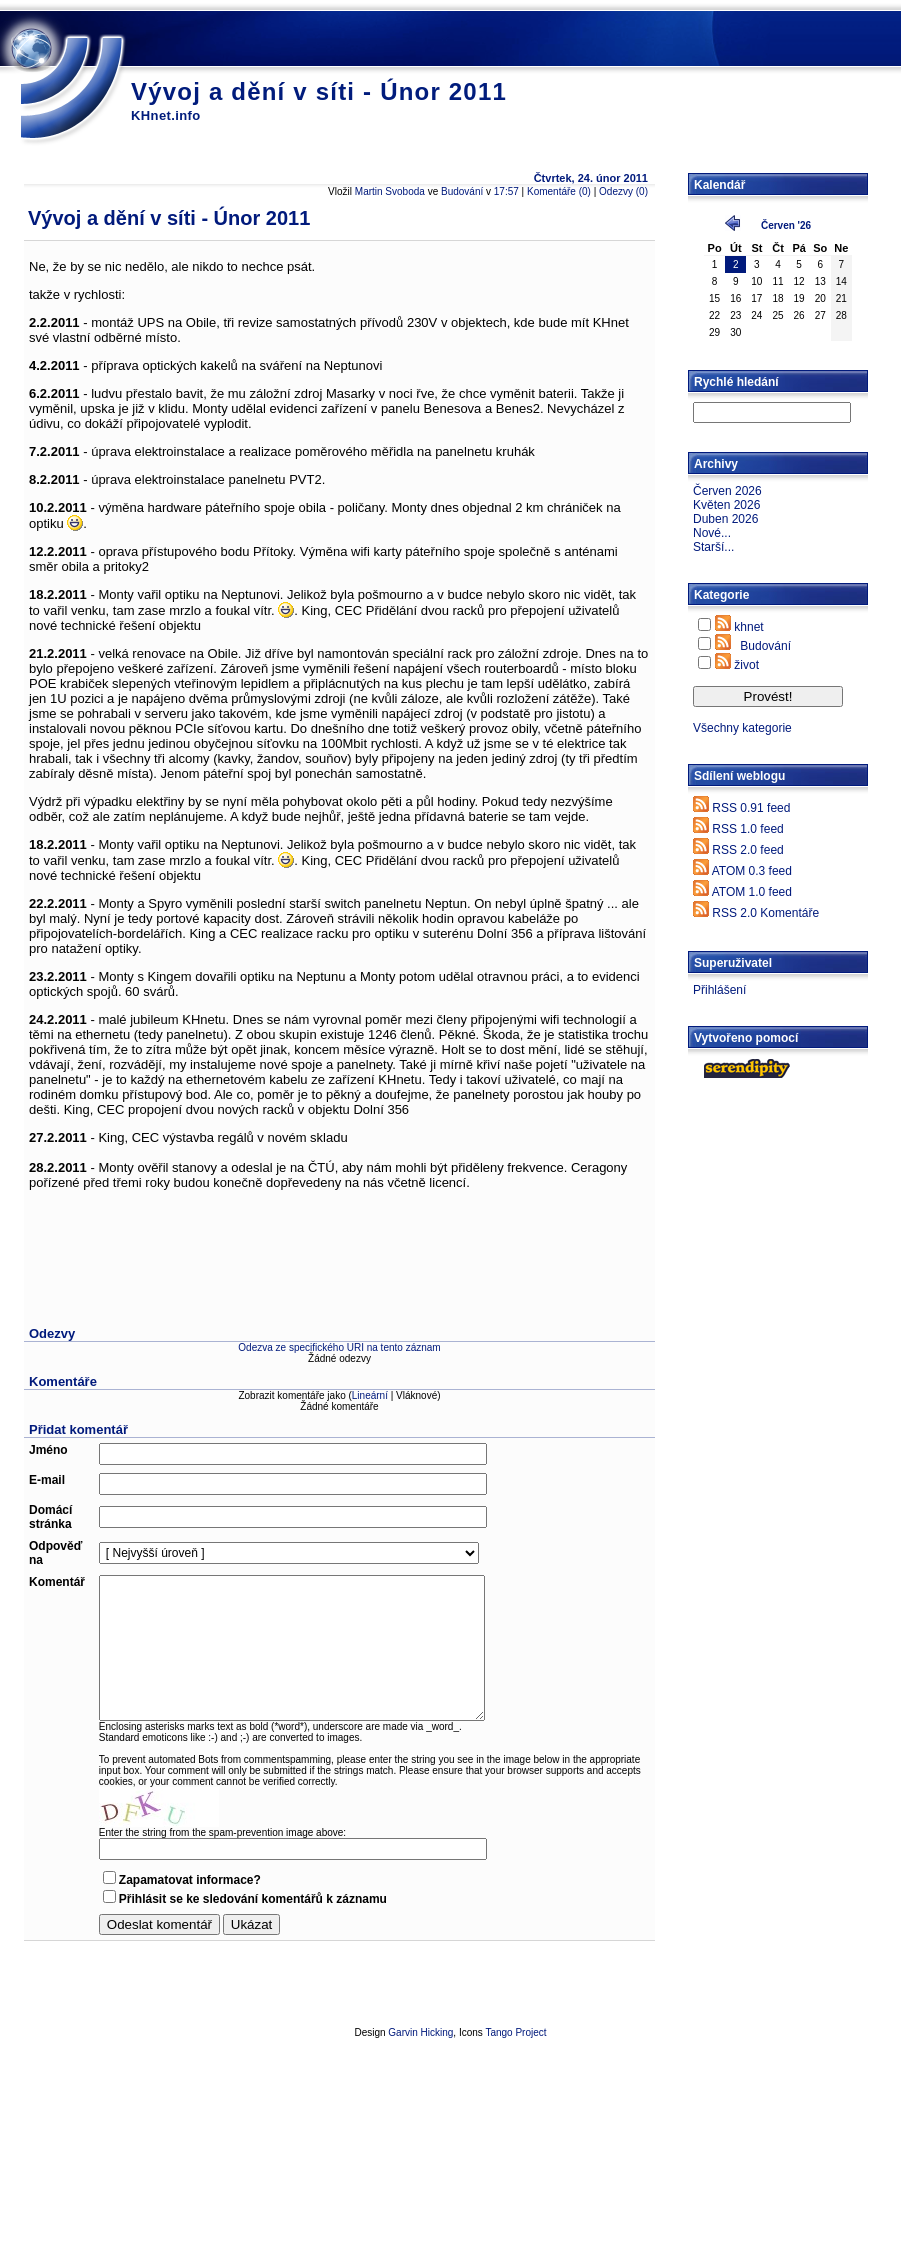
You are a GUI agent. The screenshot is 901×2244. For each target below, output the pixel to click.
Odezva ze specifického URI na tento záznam (339, 1347)
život (746, 665)
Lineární (370, 1395)
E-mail (47, 1480)
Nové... (712, 533)
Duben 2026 (725, 519)
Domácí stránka (50, 1517)
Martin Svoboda (390, 191)
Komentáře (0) (559, 191)
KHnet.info (166, 115)
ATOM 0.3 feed (752, 871)
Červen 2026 (727, 491)
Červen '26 (786, 225)
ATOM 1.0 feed (752, 892)
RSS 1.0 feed (747, 829)
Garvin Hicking (420, 2032)
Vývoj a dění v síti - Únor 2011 (319, 91)
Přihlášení (719, 990)
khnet (748, 627)
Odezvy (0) (623, 191)
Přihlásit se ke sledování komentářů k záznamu (253, 1899)
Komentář (57, 1582)
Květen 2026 (726, 505)
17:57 (506, 191)
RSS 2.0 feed (747, 850)
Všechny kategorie (742, 728)
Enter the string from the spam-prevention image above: (222, 1832)
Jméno (48, 1450)
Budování (462, 191)
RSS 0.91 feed (751, 808)
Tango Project (515, 2032)
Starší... (713, 547)
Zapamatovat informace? (190, 1880)
